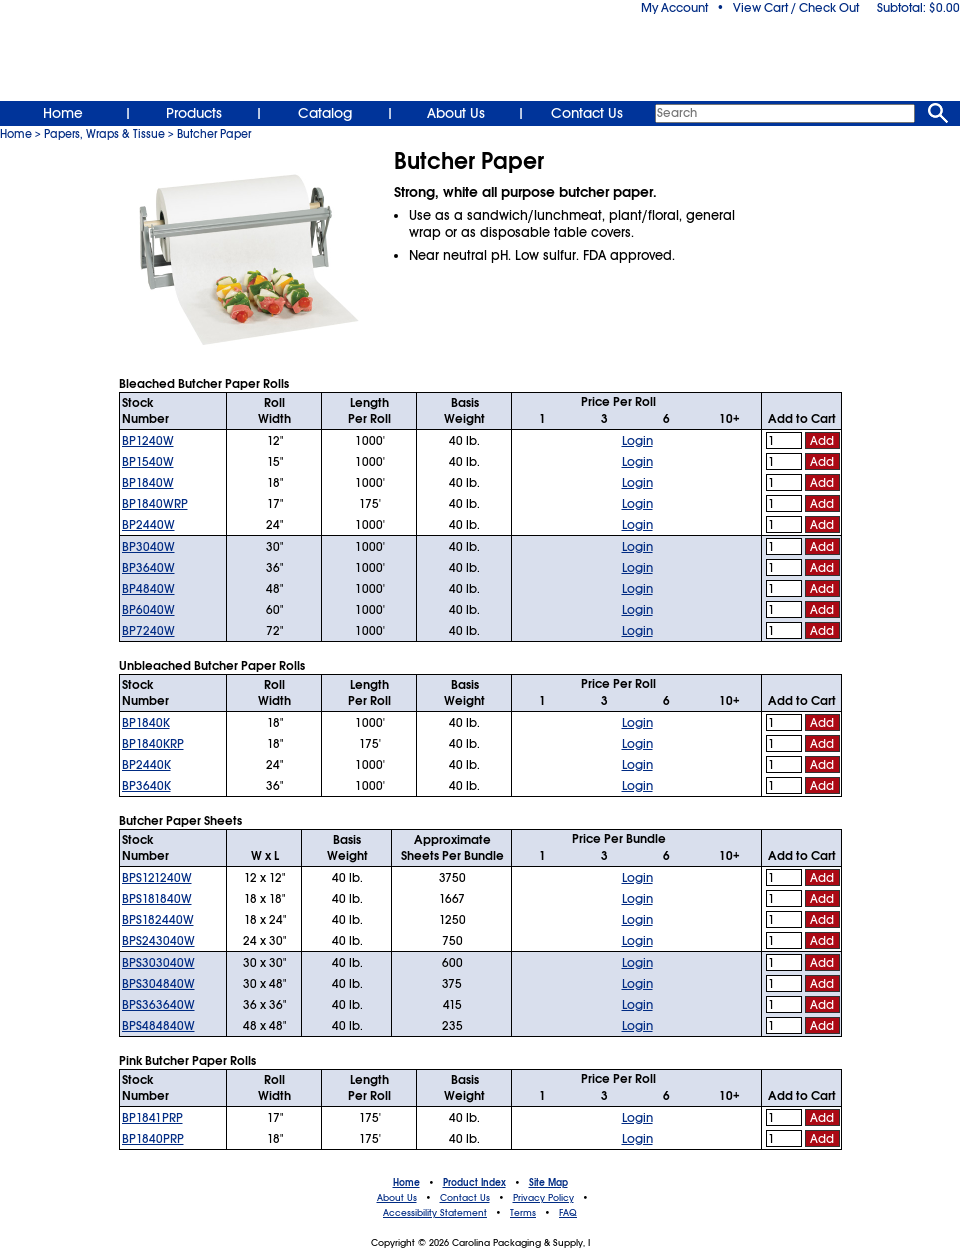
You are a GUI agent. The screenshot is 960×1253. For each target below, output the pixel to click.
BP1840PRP (153, 1139)
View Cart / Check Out (796, 8)
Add (822, 441)
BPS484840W (158, 1026)
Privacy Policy (543, 1198)
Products (194, 113)
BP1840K (146, 723)
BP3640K (146, 786)
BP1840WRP (155, 504)
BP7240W (148, 631)
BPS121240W (157, 878)
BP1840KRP (153, 744)
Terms (523, 1213)
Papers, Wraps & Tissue (104, 134)
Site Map (548, 1183)
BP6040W (148, 610)
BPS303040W (158, 963)
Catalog (325, 113)
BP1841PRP (152, 1118)
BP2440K (146, 765)
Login (637, 441)
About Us (456, 113)
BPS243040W (158, 941)
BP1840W (148, 483)
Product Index (474, 1183)
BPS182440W (158, 920)
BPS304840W (158, 984)
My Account (674, 8)
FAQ (568, 1213)
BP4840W (148, 589)
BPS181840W (157, 899)
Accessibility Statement (435, 1213)
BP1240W (148, 441)
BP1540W (148, 462)
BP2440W (148, 525)
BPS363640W (158, 1005)
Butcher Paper (214, 134)
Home (63, 113)
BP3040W (148, 547)
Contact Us (587, 113)
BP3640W (148, 568)
